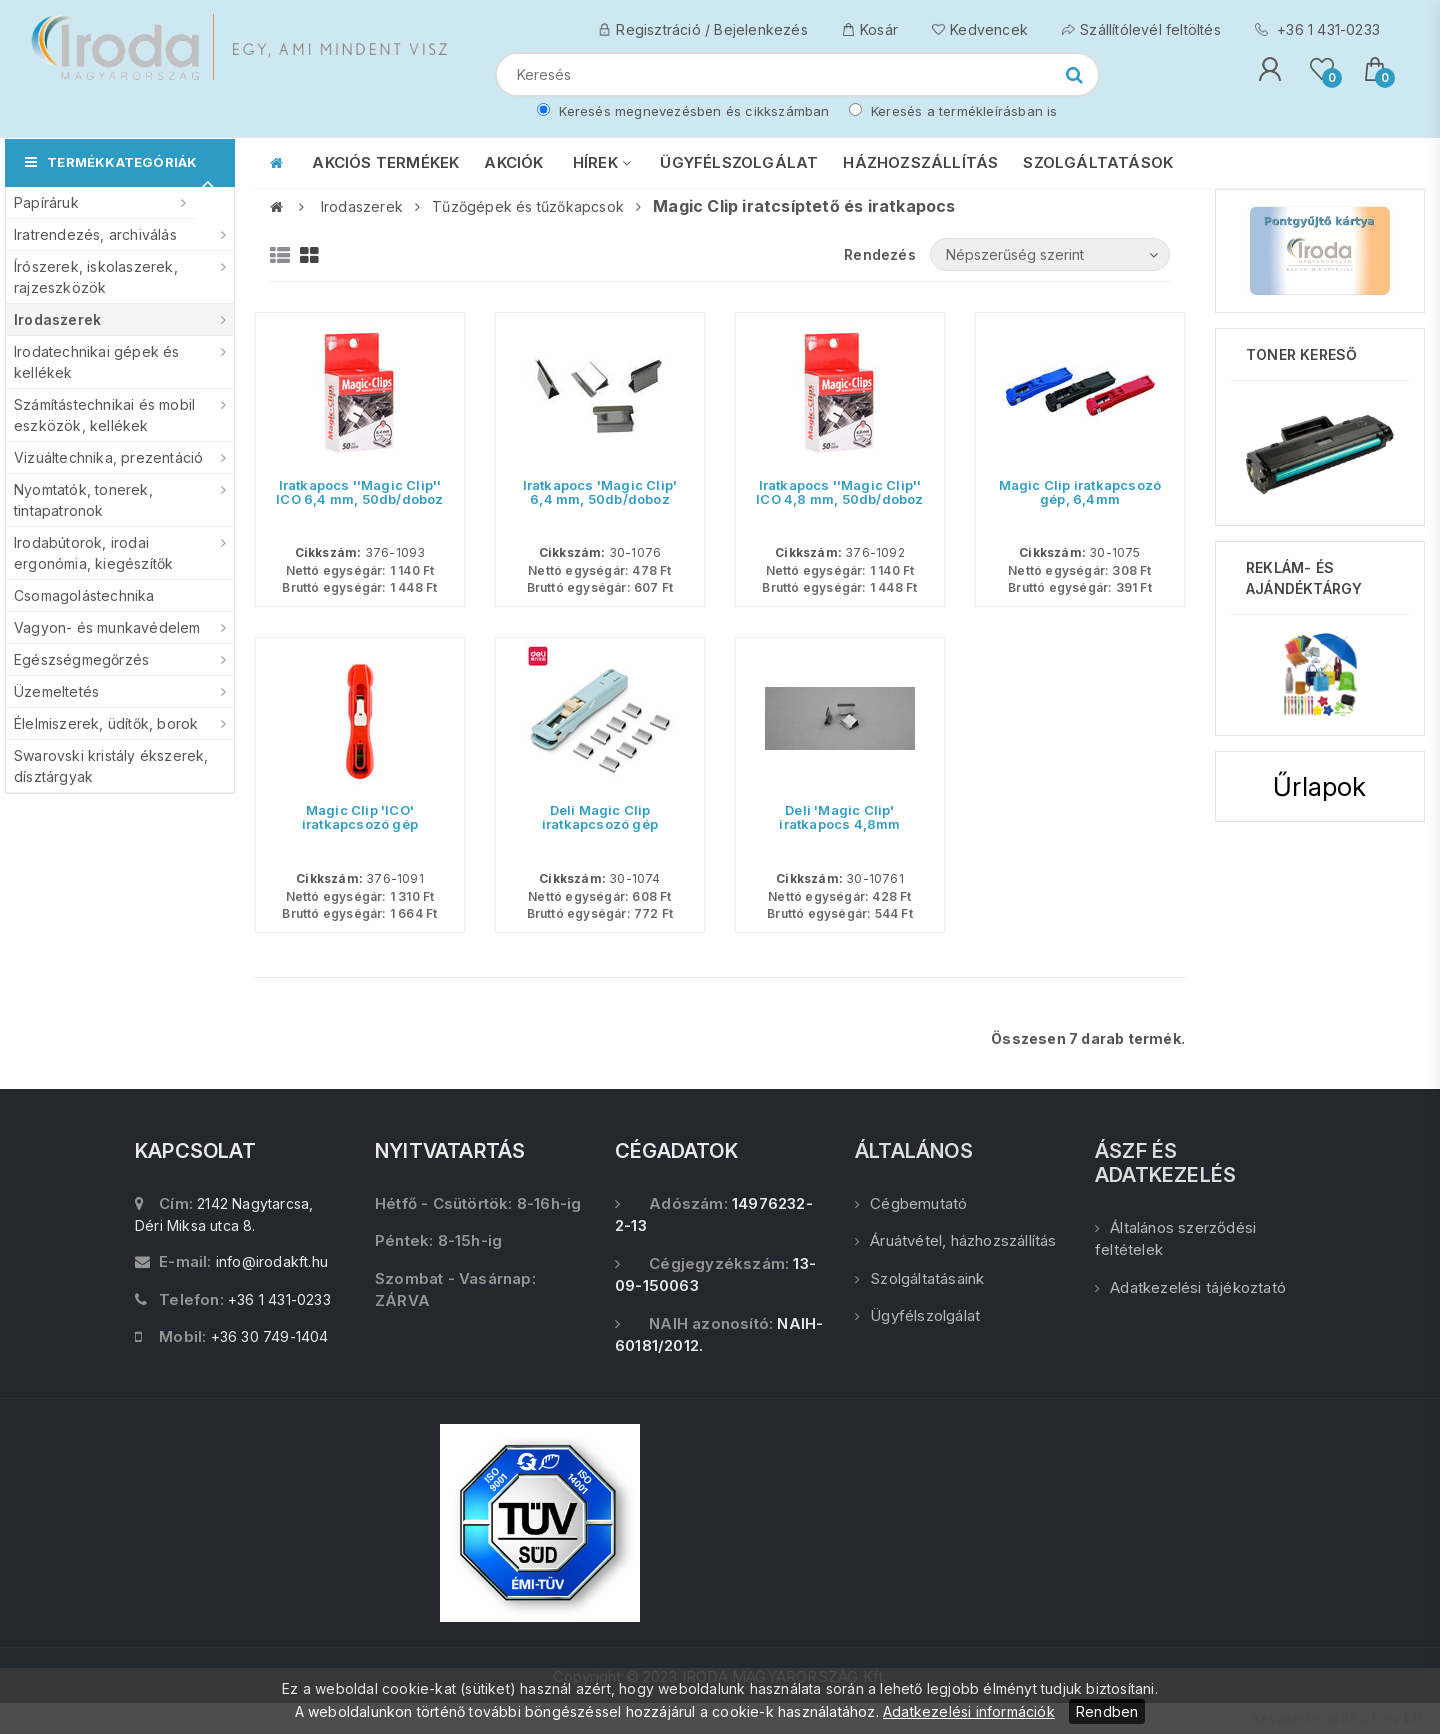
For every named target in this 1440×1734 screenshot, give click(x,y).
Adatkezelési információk (969, 1711)
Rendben (1107, 1711)
